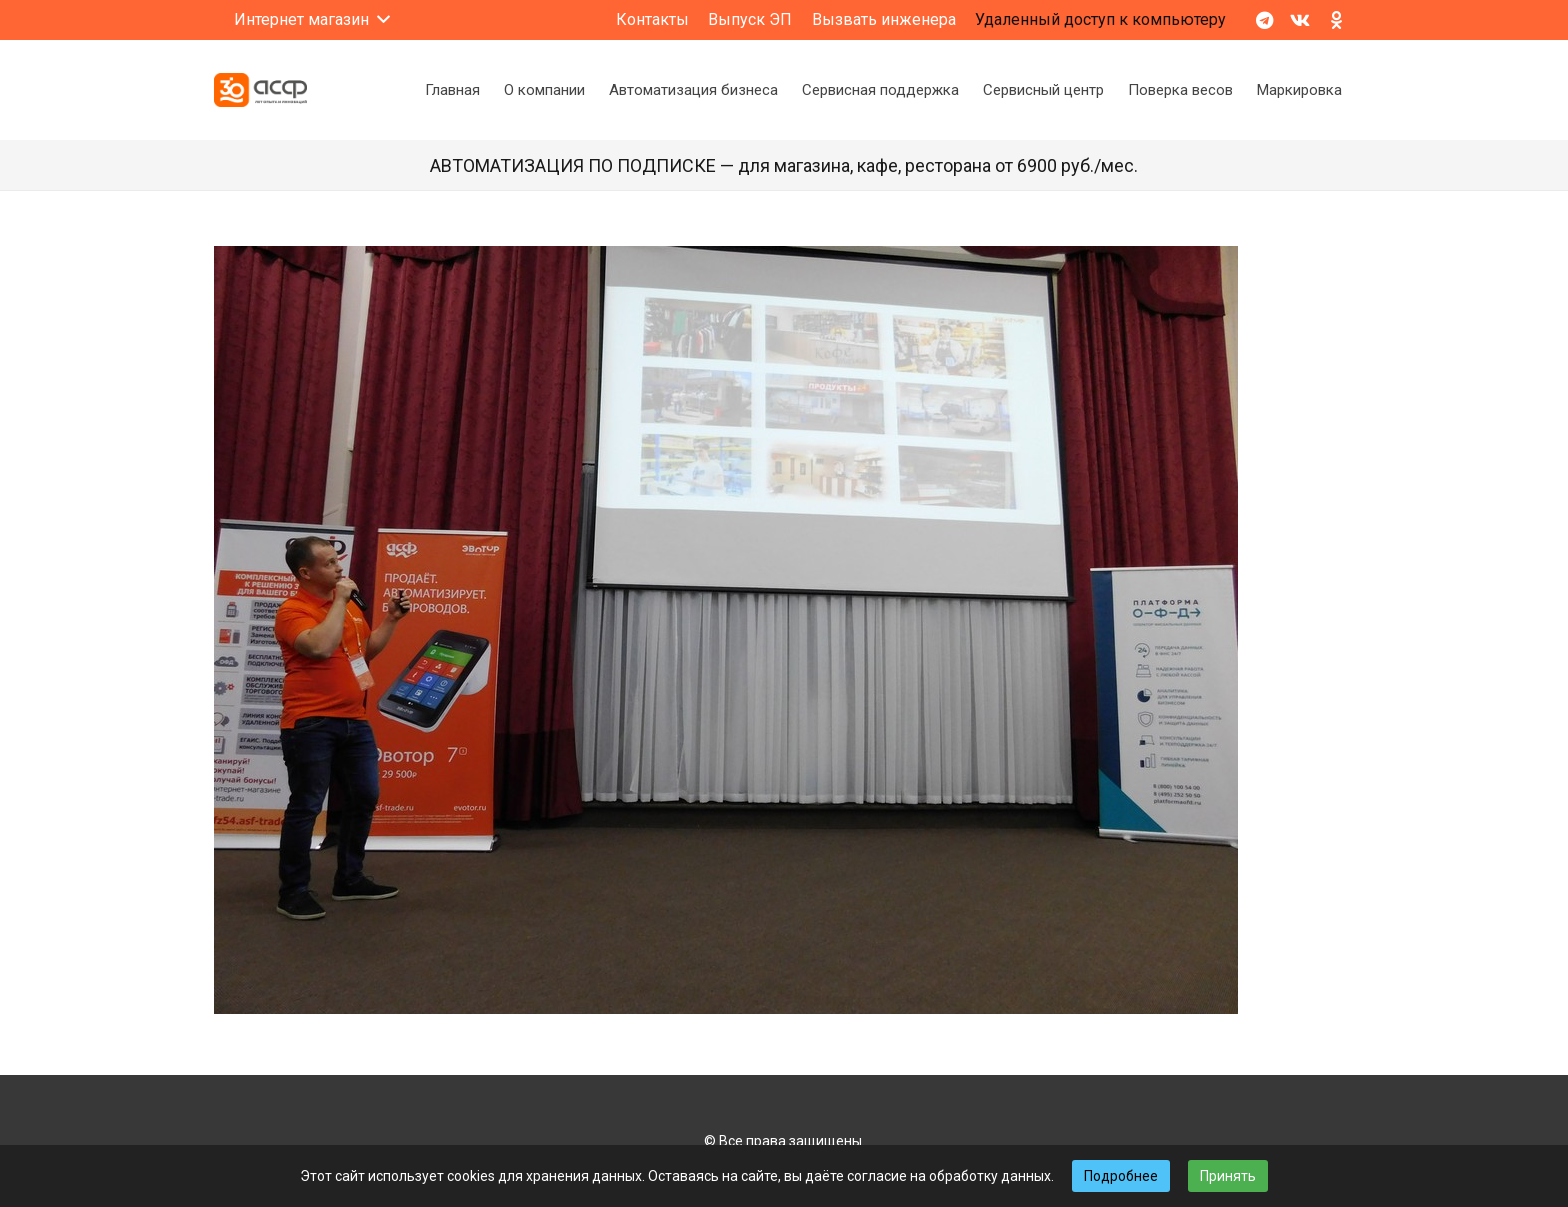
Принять (1228, 1176)
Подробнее (1121, 1176)
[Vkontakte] (1300, 20)
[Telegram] (1264, 20)
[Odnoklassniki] (1336, 20)
